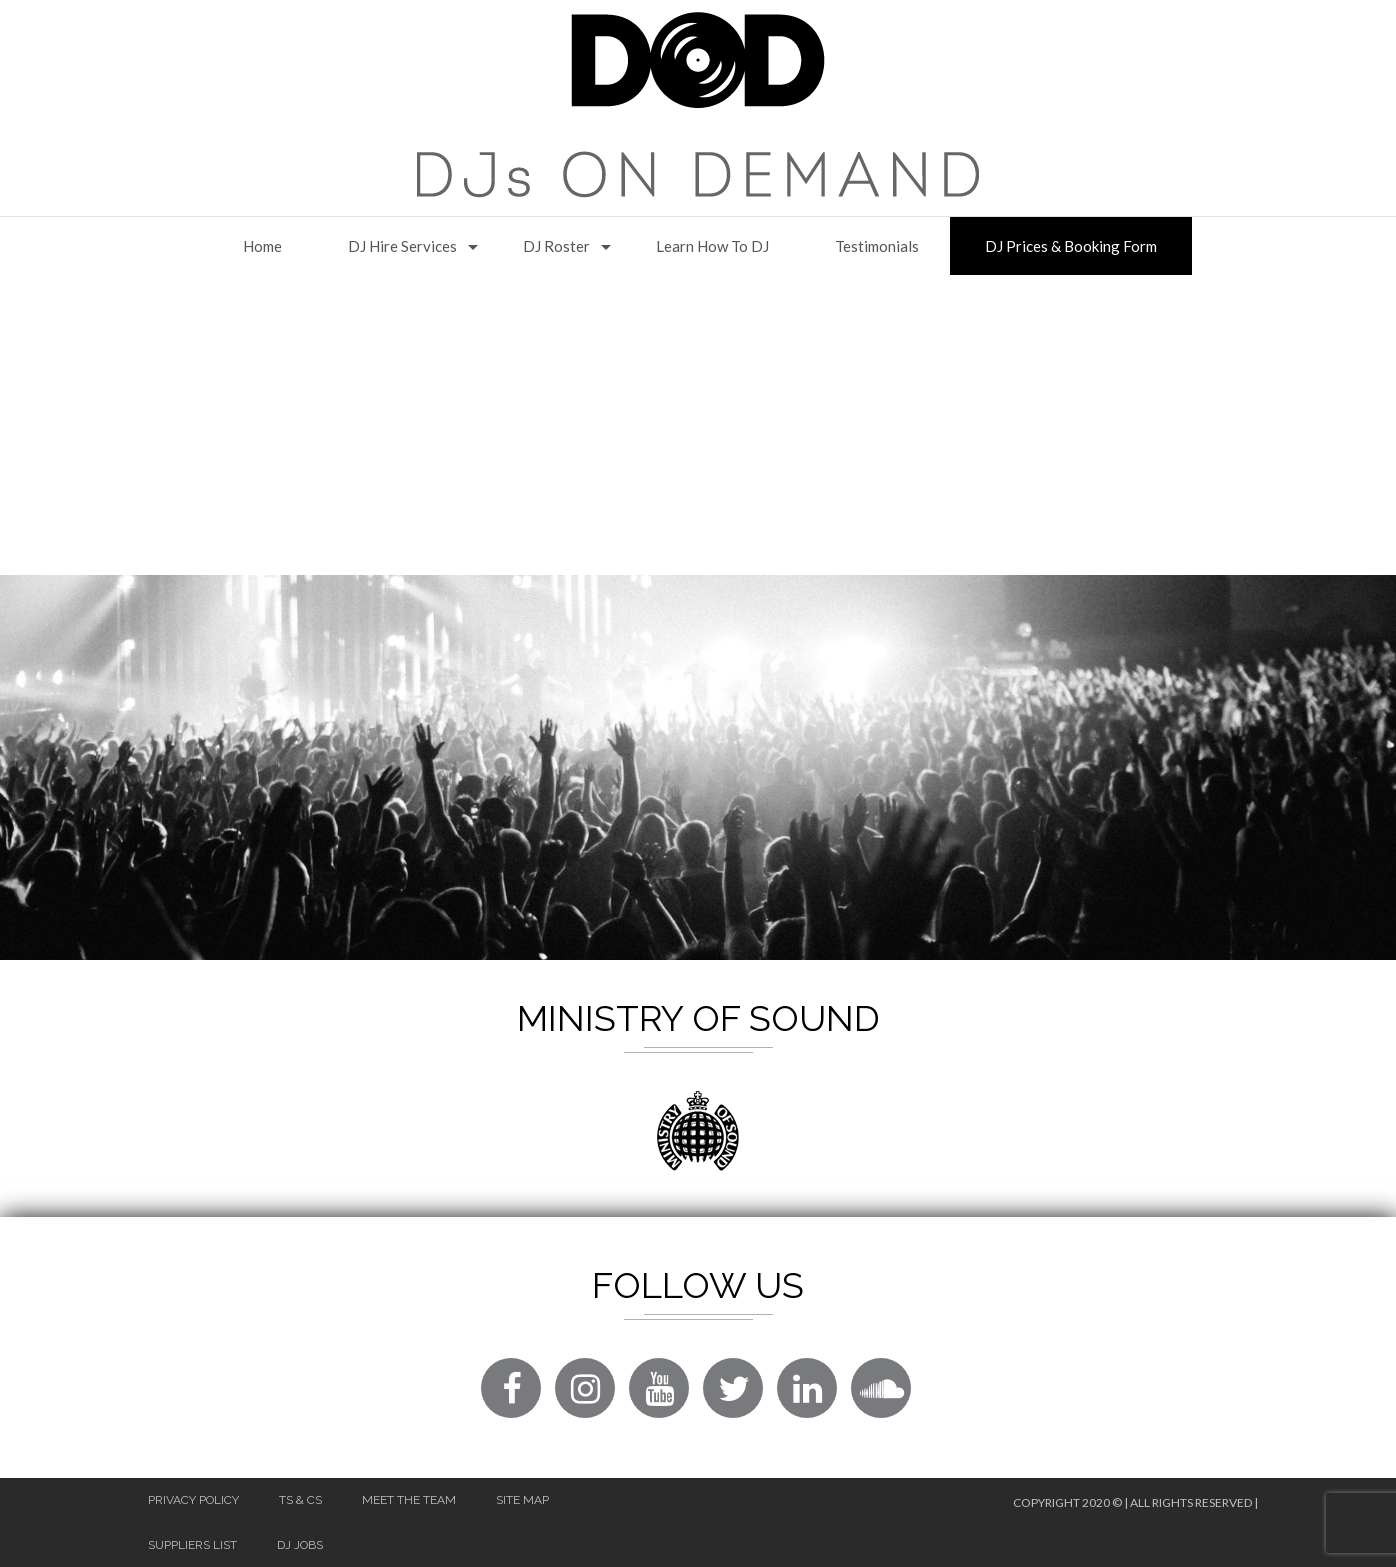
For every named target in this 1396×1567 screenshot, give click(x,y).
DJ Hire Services (402, 246)
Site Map (522, 1500)
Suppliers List (192, 1545)
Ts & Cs (300, 1500)
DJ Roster (556, 246)
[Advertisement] (698, 425)
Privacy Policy (193, 1500)
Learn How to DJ (712, 246)
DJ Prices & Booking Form (1071, 246)
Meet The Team (409, 1500)
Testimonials (877, 246)
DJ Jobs (300, 1545)
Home (262, 246)
